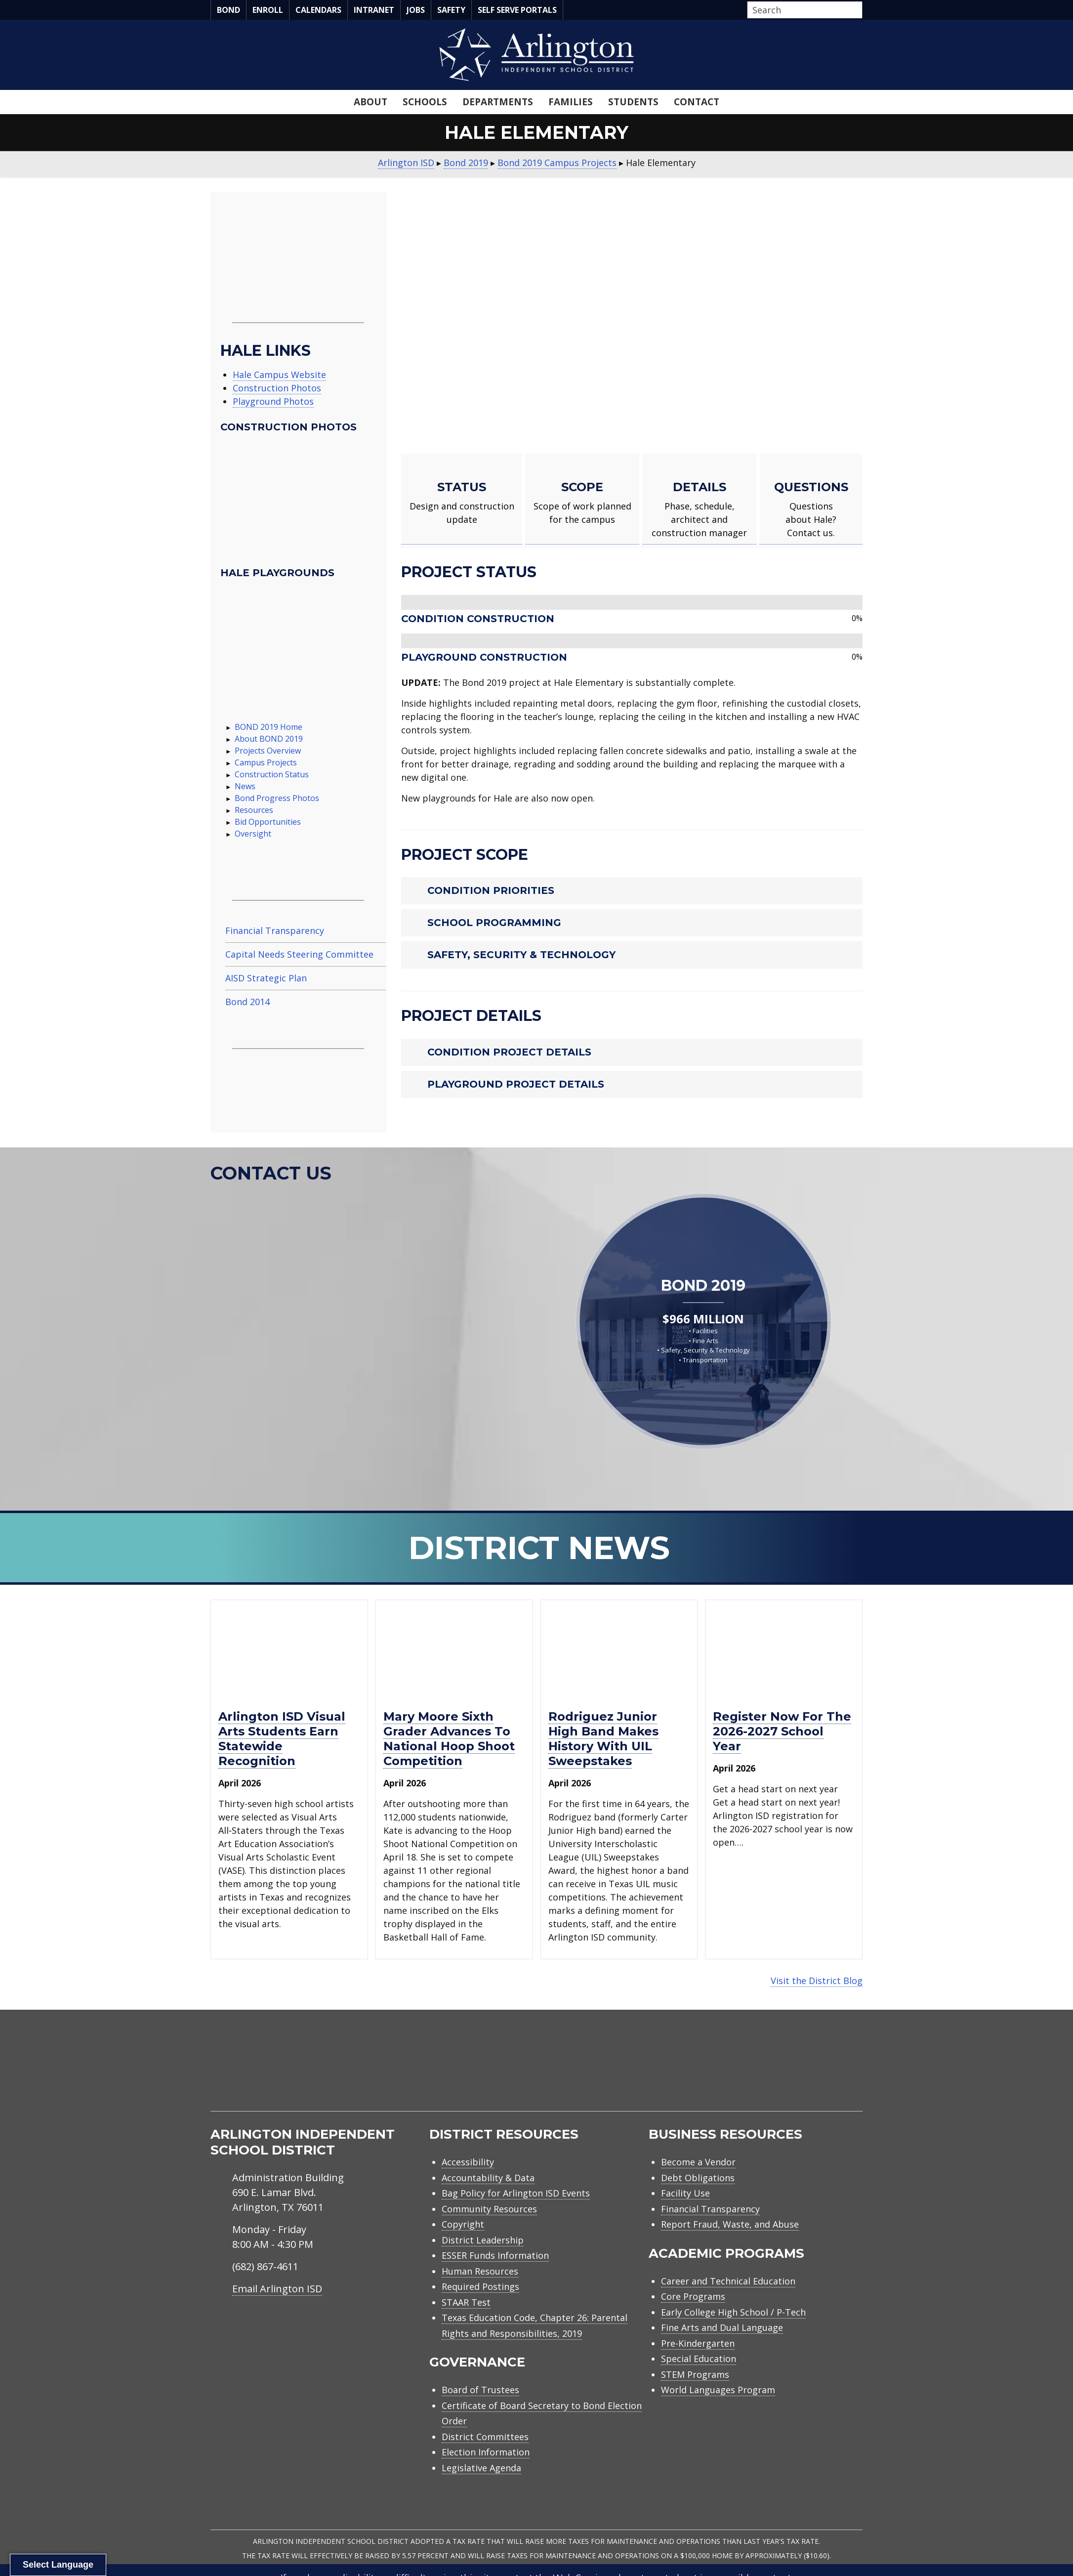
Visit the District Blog (817, 1980)
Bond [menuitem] (228, 9)
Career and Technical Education (728, 2281)
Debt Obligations (698, 2178)
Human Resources (480, 2271)
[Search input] (802, 9)
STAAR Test (466, 2302)
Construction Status (272, 774)
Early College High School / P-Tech (733, 2312)
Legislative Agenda (481, 2468)
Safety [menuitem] (451, 9)
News (245, 786)
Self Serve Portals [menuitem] (517, 9)
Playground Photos (273, 401)
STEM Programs (695, 2374)
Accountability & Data (488, 2178)
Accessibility (468, 2162)
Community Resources (489, 2209)
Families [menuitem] (570, 101)
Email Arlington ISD (277, 2288)
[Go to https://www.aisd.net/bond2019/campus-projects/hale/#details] (699, 499)
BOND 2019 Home (268, 726)
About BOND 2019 (269, 738)
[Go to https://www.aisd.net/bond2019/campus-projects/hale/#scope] (582, 499)
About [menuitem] (370, 101)
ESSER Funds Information (495, 2255)
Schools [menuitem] (425, 101)
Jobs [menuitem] (416, 9)
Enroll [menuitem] (267, 9)
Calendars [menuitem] (318, 9)
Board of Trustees (480, 2390)
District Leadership (483, 2240)
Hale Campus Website (279, 374)
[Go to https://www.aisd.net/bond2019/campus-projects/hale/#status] (462, 499)
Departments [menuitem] (497, 101)
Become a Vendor (698, 2162)
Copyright (463, 2224)
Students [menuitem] (633, 101)
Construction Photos (277, 388)
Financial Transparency (710, 2209)
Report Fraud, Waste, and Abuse (730, 2224)
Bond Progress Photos (277, 798)
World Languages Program (718, 2390)
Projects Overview (268, 750)
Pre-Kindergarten (698, 2343)
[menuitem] (778, 2071)
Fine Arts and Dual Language (722, 2327)
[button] (859, 10)
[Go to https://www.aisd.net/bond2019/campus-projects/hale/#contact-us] (811, 499)
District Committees (485, 2437)
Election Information (486, 2452)
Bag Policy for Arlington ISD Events (516, 2193)
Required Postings (480, 2286)
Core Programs (693, 2296)
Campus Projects (266, 762)
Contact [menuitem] (696, 101)
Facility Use (685, 2193)
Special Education (698, 2359)
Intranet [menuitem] (374, 9)
